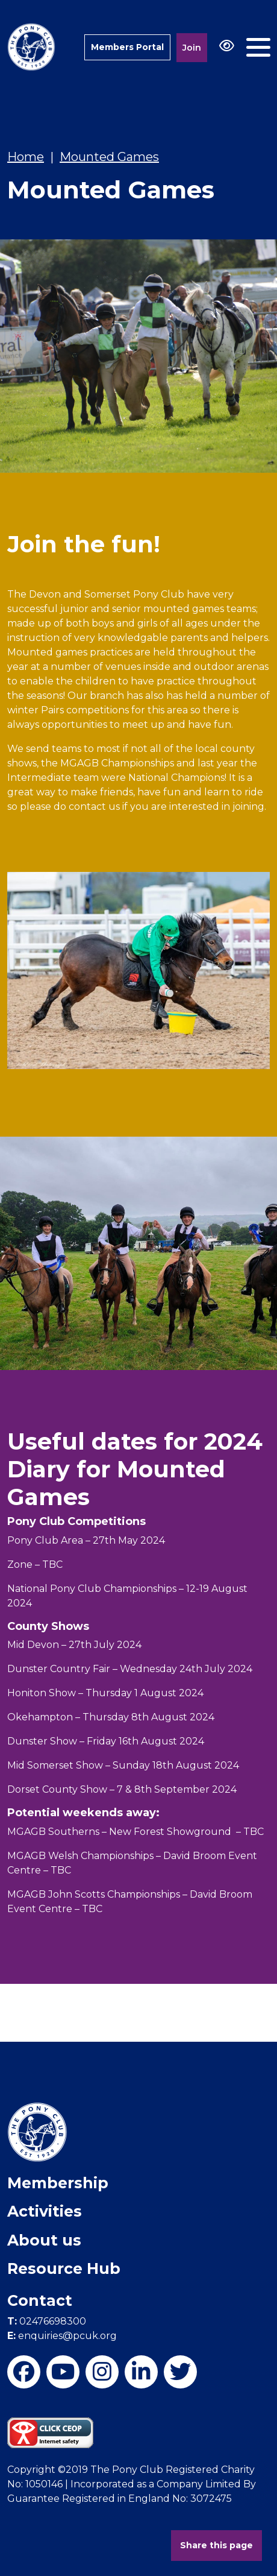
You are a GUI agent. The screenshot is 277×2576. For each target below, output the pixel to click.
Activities (44, 2211)
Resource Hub (63, 2268)
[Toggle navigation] (258, 47)
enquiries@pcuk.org (62, 2335)
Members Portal (127, 47)
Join (191, 47)
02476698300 (46, 2321)
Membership (57, 2183)
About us (44, 2240)
